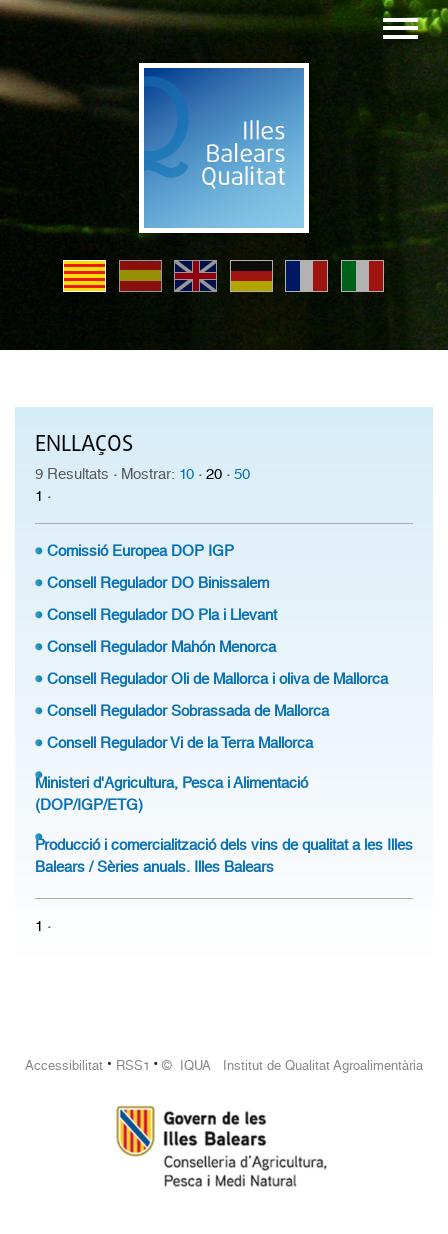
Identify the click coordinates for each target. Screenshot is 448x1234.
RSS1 (133, 1065)
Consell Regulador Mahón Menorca (161, 647)
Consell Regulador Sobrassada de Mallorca (188, 711)
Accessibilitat (64, 1065)
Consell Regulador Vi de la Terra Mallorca (180, 743)
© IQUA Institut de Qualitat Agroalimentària (292, 1065)
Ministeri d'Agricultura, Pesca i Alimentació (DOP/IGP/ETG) (171, 794)
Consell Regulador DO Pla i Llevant (162, 615)
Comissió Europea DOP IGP (140, 551)
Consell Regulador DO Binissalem (158, 583)
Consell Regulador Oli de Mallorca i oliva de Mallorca (217, 679)
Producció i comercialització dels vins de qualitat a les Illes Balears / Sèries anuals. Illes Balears (224, 856)
